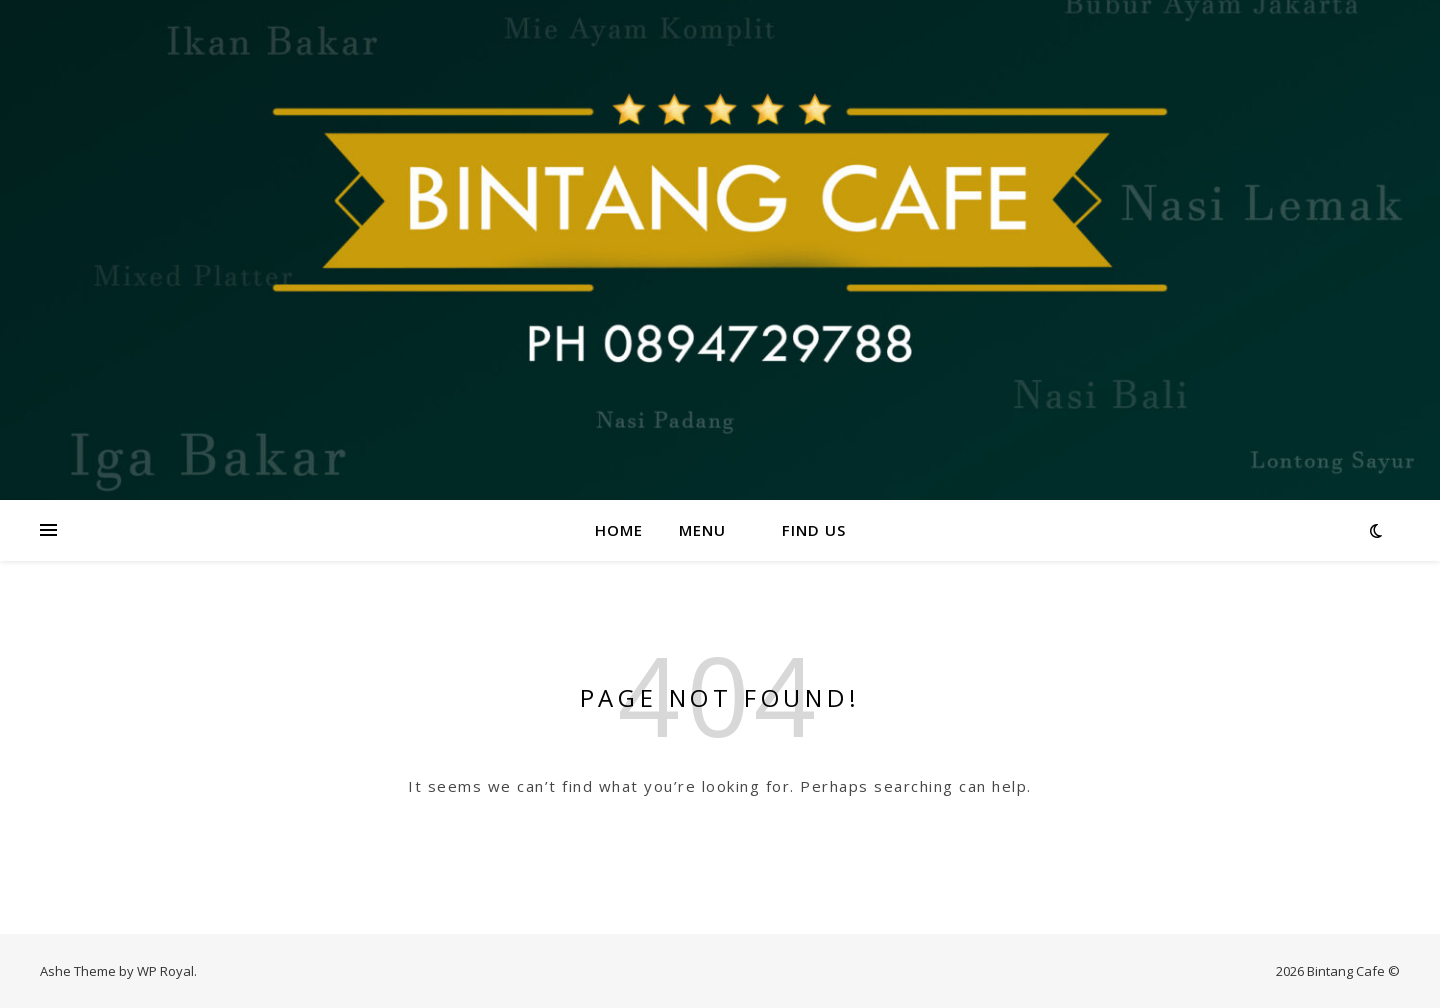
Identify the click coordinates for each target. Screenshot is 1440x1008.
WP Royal (165, 971)
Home (619, 530)
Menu (702, 530)
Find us (814, 530)
